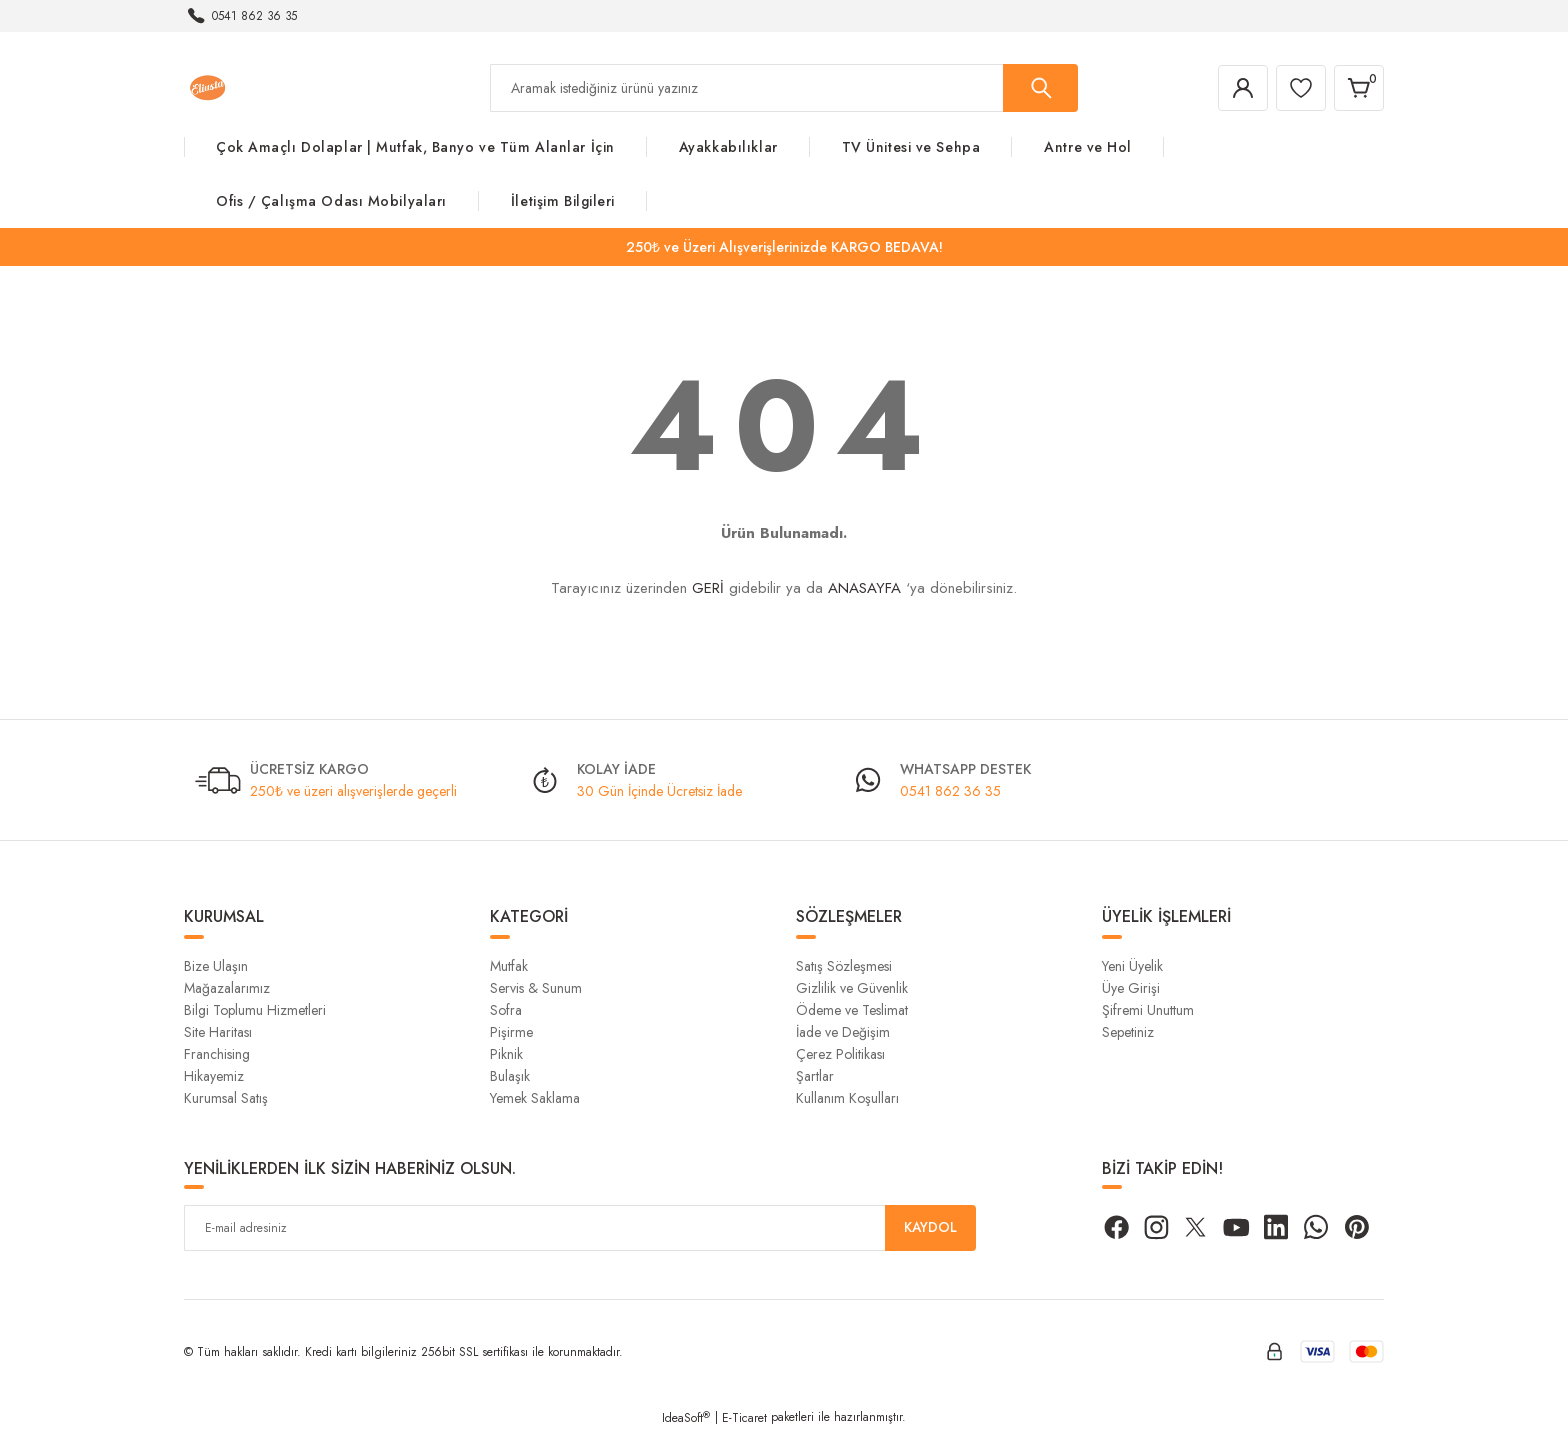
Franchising (217, 1054)
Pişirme (511, 1032)
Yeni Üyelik (1132, 966)
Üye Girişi (1131, 988)
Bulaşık (510, 1076)
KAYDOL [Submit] (931, 1228)
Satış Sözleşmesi (844, 966)
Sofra (506, 1010)
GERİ (708, 588)
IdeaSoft (686, 1418)
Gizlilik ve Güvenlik (852, 988)
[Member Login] (1238, 88)
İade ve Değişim (843, 1032)
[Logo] (208, 87)
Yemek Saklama (535, 1098)
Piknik (506, 1054)
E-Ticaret (744, 1418)
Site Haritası (218, 1032)
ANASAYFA (864, 588)
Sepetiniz (1128, 1032)
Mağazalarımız (227, 988)
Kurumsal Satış (226, 1098)
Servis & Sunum (536, 988)
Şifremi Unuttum (1148, 1010)
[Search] (784, 88)
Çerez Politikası (840, 1054)
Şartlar (815, 1076)
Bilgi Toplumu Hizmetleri (255, 1010)
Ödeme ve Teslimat (852, 1010)
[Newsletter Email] (580, 1228)
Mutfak (509, 966)
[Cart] (1358, 88)
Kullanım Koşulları (847, 1098)
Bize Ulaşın (216, 966)
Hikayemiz (214, 1076)
